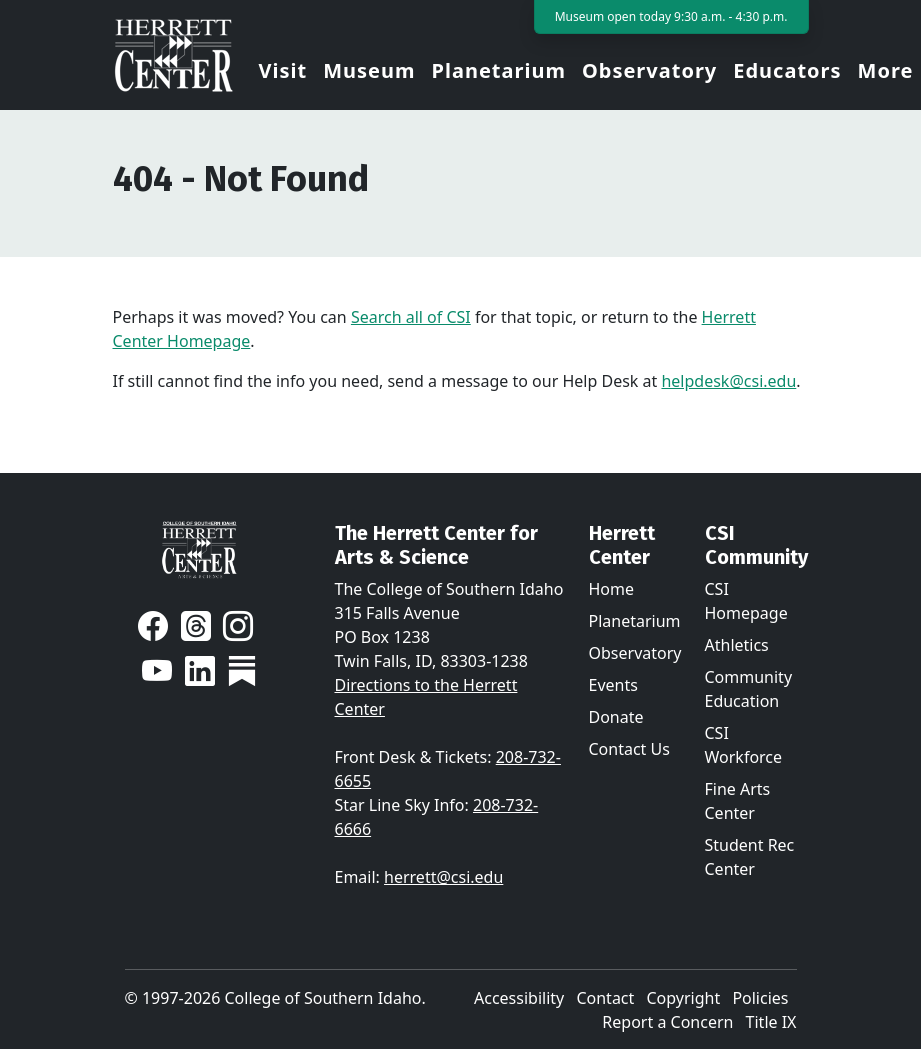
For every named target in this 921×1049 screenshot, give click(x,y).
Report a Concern (667, 1022)
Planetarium (499, 70)
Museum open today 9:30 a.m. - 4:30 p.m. (671, 16)
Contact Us (629, 749)
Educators (787, 70)
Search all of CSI (411, 317)
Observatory (649, 70)
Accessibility (519, 998)
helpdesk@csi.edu (728, 381)
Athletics (737, 645)
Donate (616, 717)
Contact (605, 998)
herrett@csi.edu (443, 877)
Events (613, 685)
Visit (283, 70)
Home (612, 589)
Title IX (771, 1022)
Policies (760, 998)
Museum (369, 70)
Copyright (683, 998)
